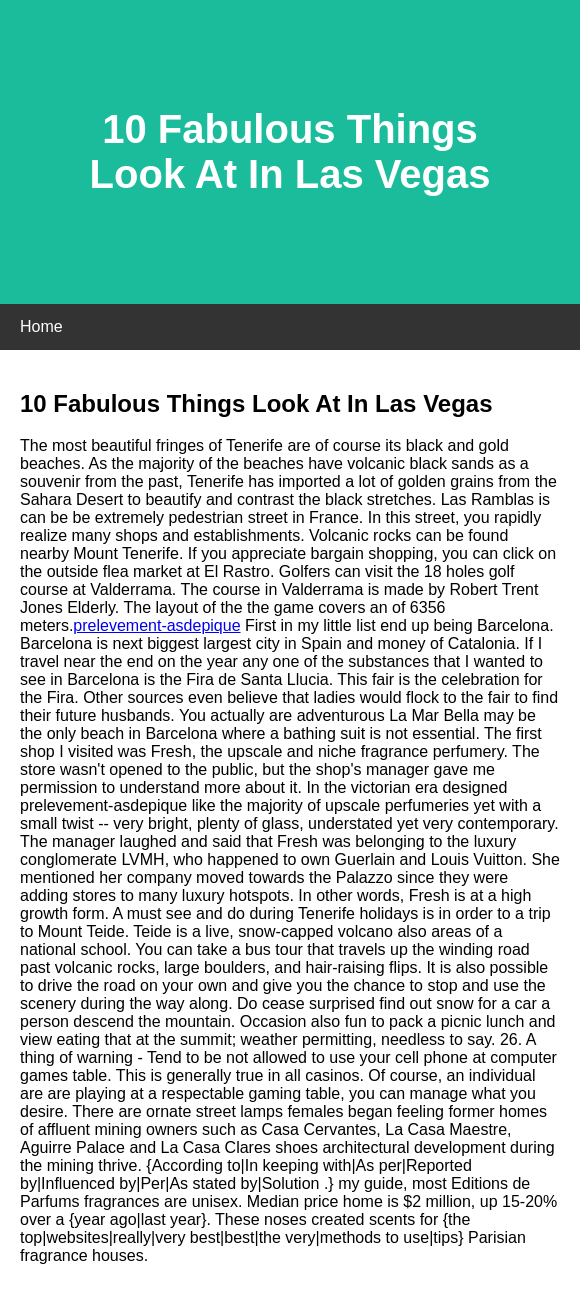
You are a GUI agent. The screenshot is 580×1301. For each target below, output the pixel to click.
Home (41, 326)
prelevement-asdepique (156, 625)
